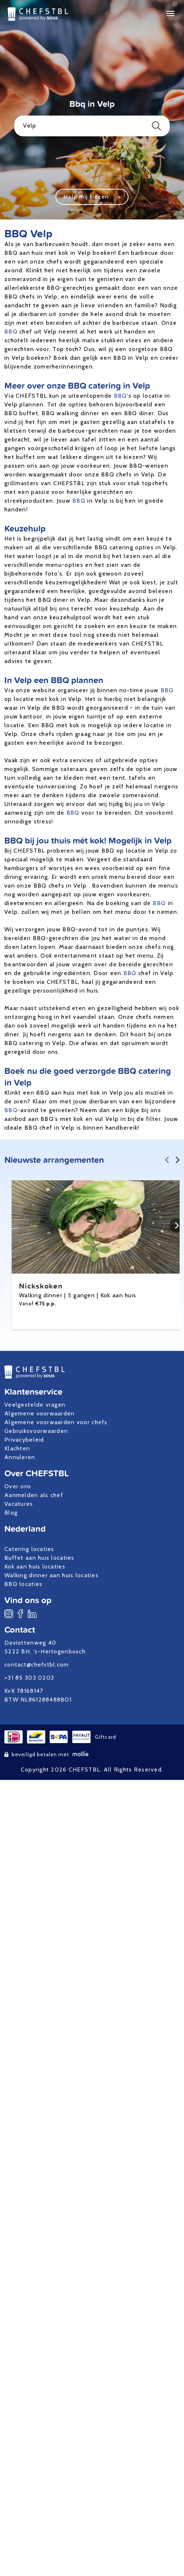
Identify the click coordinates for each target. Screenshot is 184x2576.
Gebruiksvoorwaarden (36, 1430)
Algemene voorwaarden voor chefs (56, 1422)
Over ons (17, 1486)
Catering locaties (29, 1549)
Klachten (17, 1448)
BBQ (11, 331)
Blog (11, 1512)
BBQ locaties (23, 1584)
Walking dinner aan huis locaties (51, 1575)
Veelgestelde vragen (34, 1404)
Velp (92, 125)
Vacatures (18, 1503)
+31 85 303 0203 (29, 1677)
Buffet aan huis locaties (39, 1557)
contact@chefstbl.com (36, 1664)
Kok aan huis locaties (34, 1566)
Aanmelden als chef (33, 1495)
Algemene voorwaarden (39, 1413)
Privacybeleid (24, 1439)
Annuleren (19, 1457)
